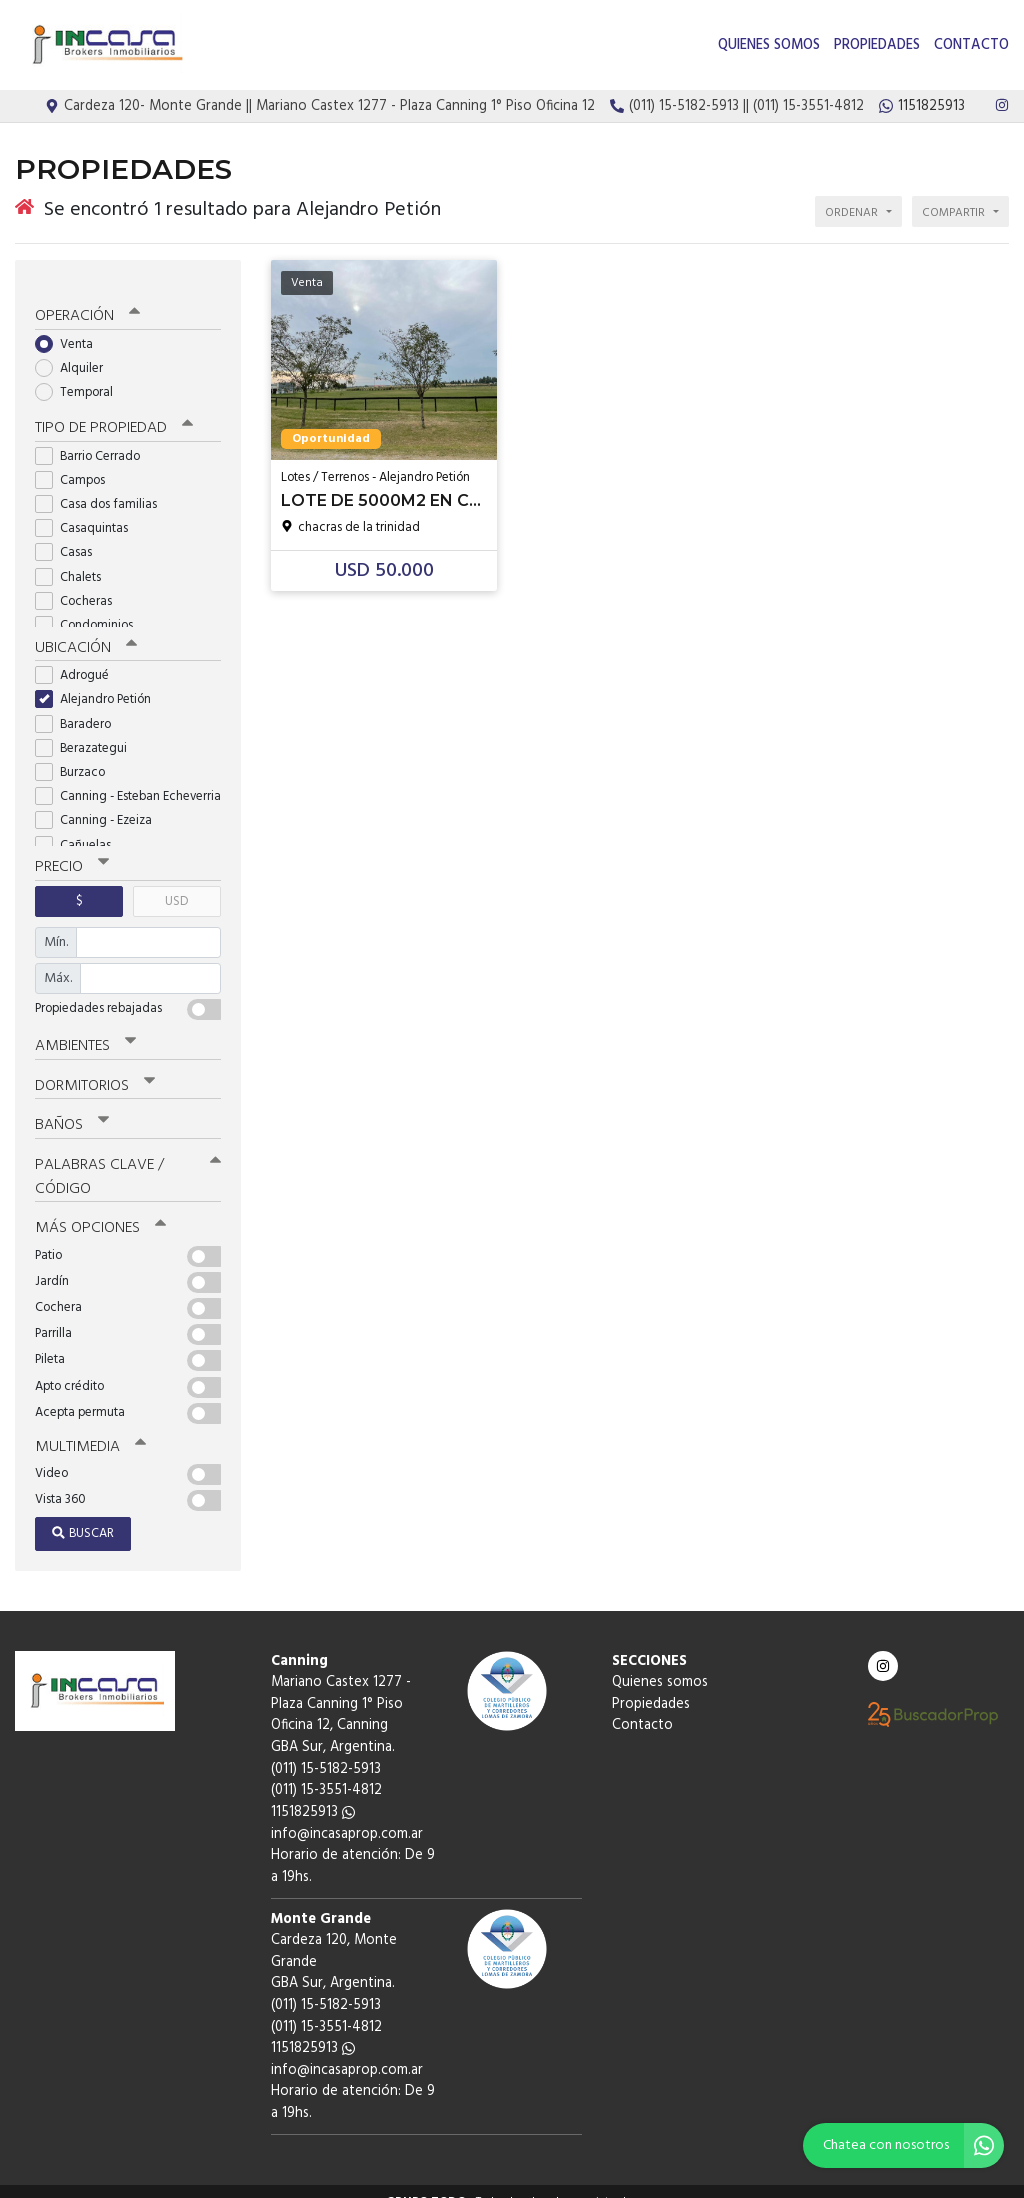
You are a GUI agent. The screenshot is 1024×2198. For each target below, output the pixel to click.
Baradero (79, 707)
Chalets (74, 561)
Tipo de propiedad (112, 413)
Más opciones (99, 1208)
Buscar (83, 1512)
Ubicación (85, 632)
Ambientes (85, 1029)
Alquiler (75, 352)
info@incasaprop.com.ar (347, 1813)
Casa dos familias (102, 488)
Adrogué (78, 659)
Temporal (80, 377)
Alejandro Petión (99, 683)
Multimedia (89, 1426)
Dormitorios (94, 1068)
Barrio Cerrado (94, 440)
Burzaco (76, 756)
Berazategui (87, 731)
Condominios (90, 609)
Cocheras (80, 585)
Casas (70, 537)
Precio (71, 851)
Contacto (971, 45)
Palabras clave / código (128, 1157)
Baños (72, 1107)
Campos (76, 464)
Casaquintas (88, 512)
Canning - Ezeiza (100, 804)
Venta (70, 328)
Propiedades (877, 45)
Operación (87, 301)
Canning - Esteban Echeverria (128, 780)
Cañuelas (79, 828)
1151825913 (313, 1791)
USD (176, 884)
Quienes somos (769, 45)
